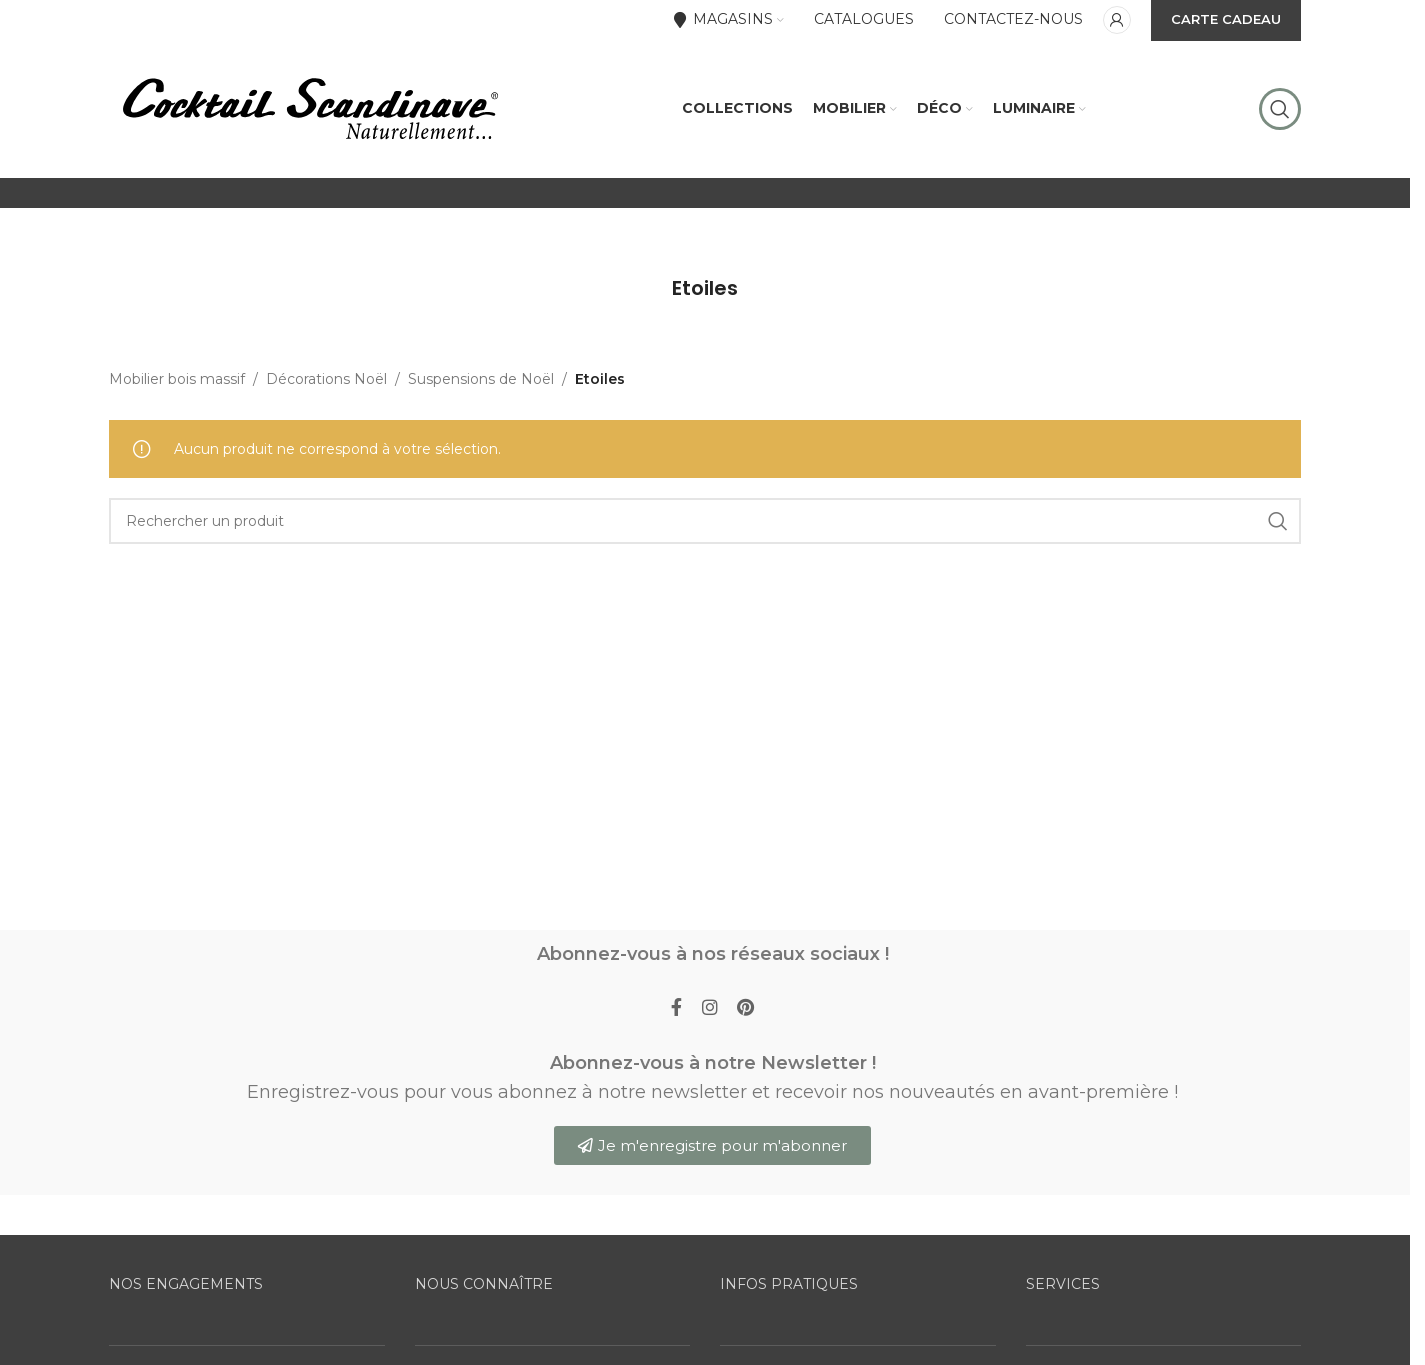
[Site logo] (309, 109)
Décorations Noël (326, 381)
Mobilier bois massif (177, 381)
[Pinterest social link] (746, 1011)
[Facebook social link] (676, 1011)
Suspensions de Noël (481, 381)
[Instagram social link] (710, 1011)
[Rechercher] (1280, 110)
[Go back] (647, 290)
